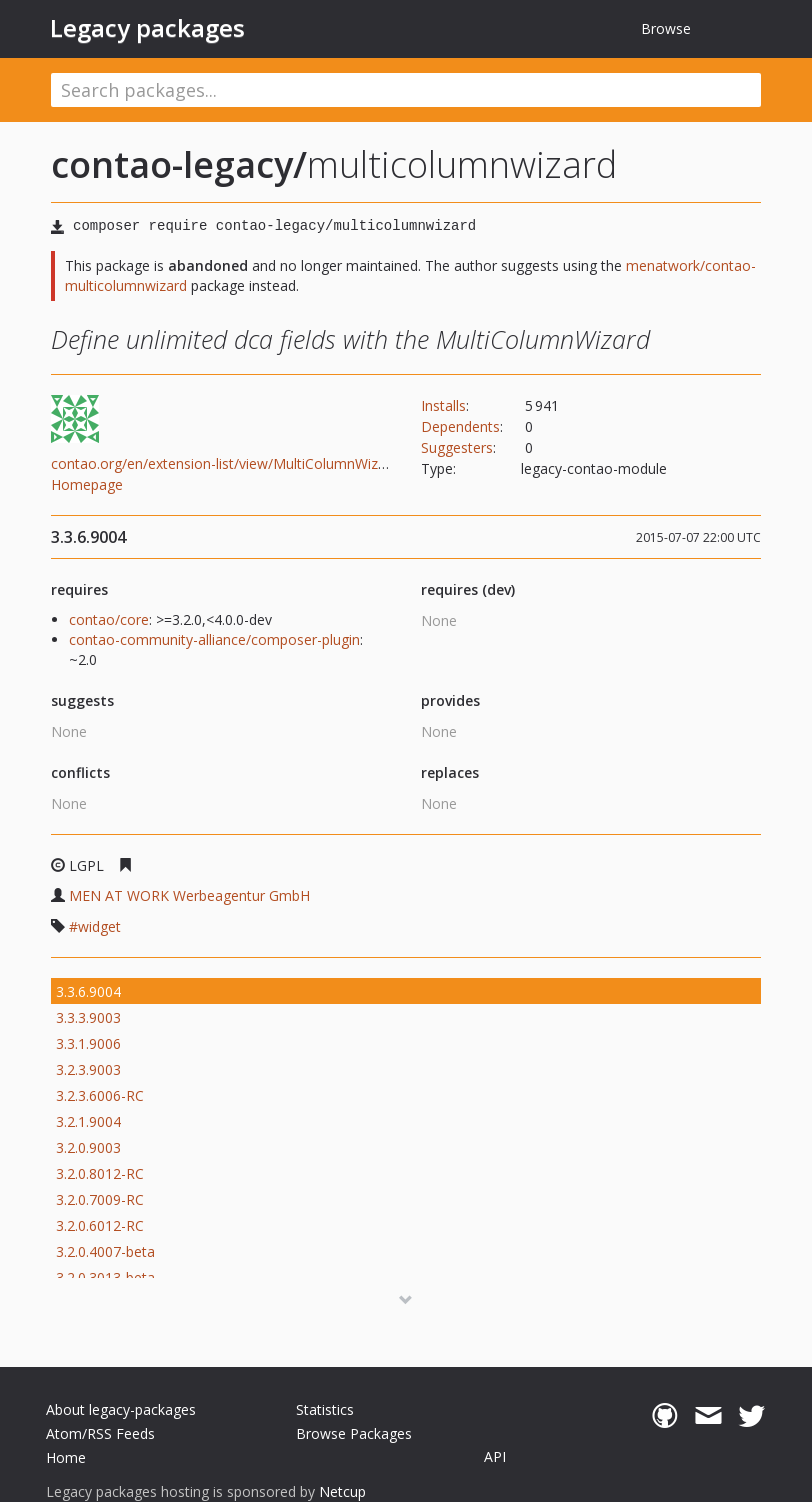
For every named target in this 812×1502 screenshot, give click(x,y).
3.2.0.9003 (88, 1147)
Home (66, 1457)
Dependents (460, 426)
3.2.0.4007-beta (105, 1251)
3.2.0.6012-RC (100, 1225)
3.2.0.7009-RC (100, 1199)
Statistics (325, 1409)
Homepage (87, 484)
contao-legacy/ (179, 164)
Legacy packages (147, 28)
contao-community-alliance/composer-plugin (214, 639)
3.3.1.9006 (88, 1043)
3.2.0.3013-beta (105, 1277)
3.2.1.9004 (88, 1121)
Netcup (342, 1491)
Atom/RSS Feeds (100, 1433)
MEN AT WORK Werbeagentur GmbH (189, 895)
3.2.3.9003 (88, 1069)
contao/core (109, 619)
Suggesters (457, 447)
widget (99, 926)
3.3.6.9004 (88, 991)
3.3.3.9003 (88, 1017)
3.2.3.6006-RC (100, 1095)
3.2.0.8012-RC (100, 1173)
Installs (443, 405)
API (495, 1456)
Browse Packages (354, 1433)
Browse (666, 28)
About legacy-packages (121, 1409)
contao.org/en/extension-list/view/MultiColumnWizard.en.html (250, 463)
